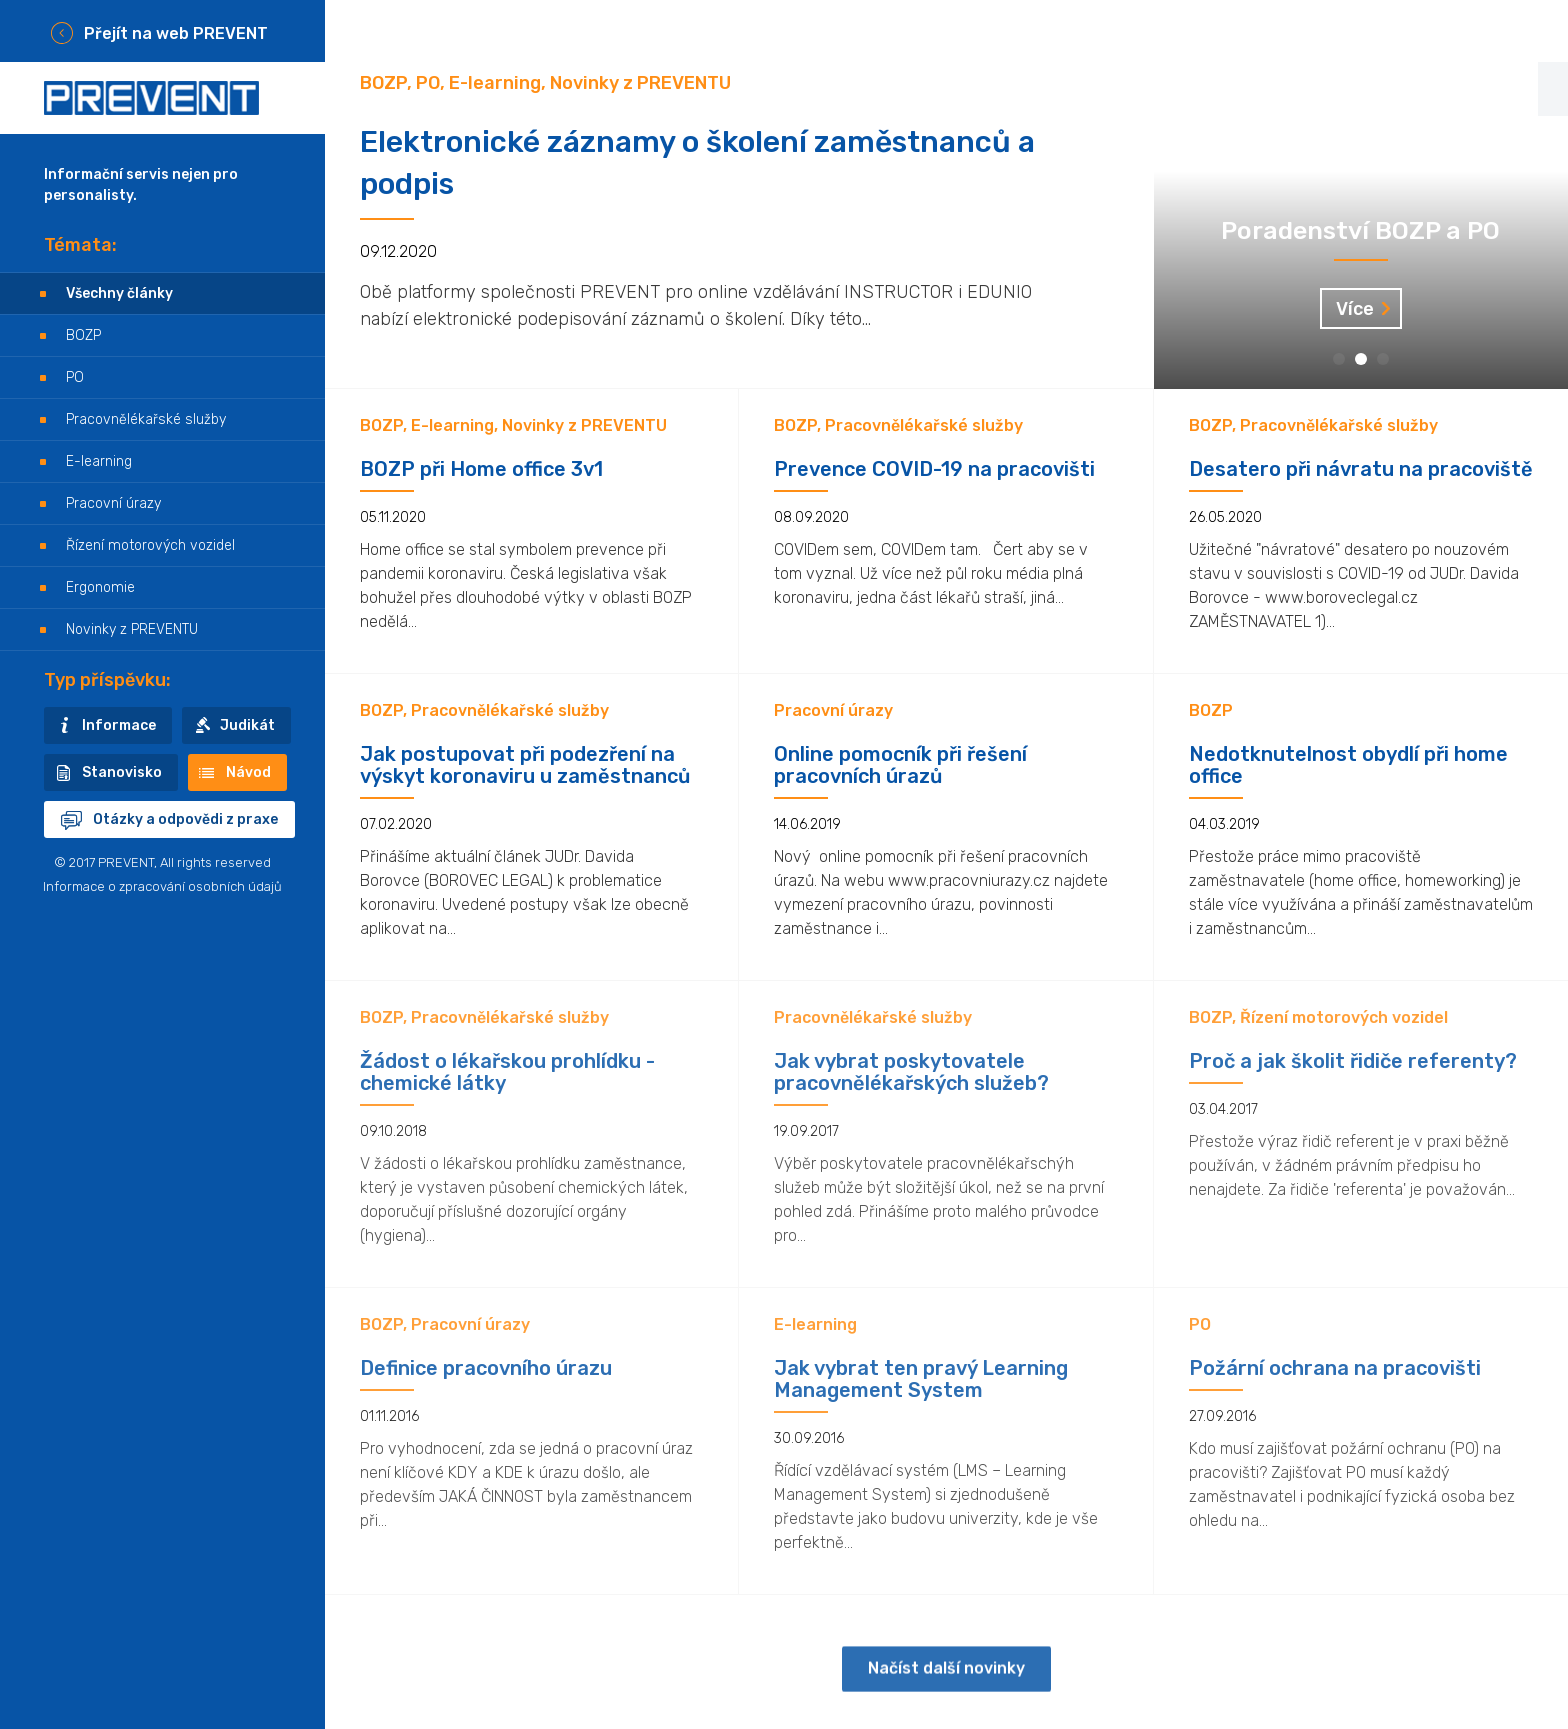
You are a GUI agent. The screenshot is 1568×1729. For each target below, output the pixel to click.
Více (1355, 309)
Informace (119, 725)
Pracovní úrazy (113, 503)
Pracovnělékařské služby (146, 419)
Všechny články (119, 293)
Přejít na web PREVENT (176, 33)
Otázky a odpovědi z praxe (185, 819)
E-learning (99, 461)
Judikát (247, 725)
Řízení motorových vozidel (150, 545)
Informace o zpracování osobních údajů (162, 886)
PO (75, 377)
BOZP (83, 335)
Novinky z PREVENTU (132, 629)
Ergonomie (100, 587)
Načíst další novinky (946, 1682)
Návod (248, 772)
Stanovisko (122, 772)
